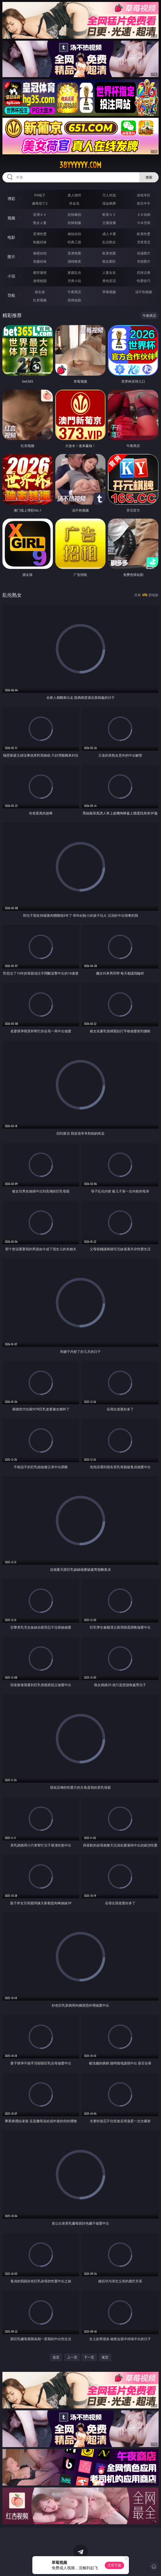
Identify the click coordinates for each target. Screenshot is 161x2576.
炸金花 (74, 203)
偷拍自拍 (74, 233)
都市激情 (40, 272)
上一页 (72, 2357)
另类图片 (143, 261)
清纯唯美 (74, 261)
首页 (56, 2357)
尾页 (105, 2357)
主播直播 (109, 222)
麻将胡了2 (40, 203)
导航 (11, 295)
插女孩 (40, 292)
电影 (11, 237)
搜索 (149, 177)
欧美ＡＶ (109, 214)
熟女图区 (109, 261)
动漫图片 (143, 253)
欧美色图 (109, 253)
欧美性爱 (143, 233)
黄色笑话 (109, 280)
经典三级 (74, 242)
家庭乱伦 (74, 272)
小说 (11, 276)
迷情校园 (40, 280)
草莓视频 (109, 292)
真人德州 (74, 195)
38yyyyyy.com (80, 165)
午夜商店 (74, 292)
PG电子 (40, 195)
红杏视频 (40, 300)
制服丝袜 (40, 242)
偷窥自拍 (40, 253)
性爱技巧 (143, 280)
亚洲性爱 (40, 233)
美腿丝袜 (40, 261)
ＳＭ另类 (143, 222)
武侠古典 (143, 272)
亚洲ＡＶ (40, 214)
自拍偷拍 (74, 214)
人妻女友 (109, 272)
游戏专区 (143, 195)
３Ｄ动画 (143, 214)
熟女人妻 (40, 222)
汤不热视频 (143, 292)
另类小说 (74, 280)
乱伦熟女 (109, 242)
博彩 (11, 198)
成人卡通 (109, 233)
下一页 (89, 2357)
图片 (11, 256)
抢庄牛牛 (143, 203)
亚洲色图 (74, 253)
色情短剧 (74, 300)
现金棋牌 (109, 203)
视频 (11, 218)
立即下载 (114, 2565)
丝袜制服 (74, 222)
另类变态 (143, 242)
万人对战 (109, 195)
